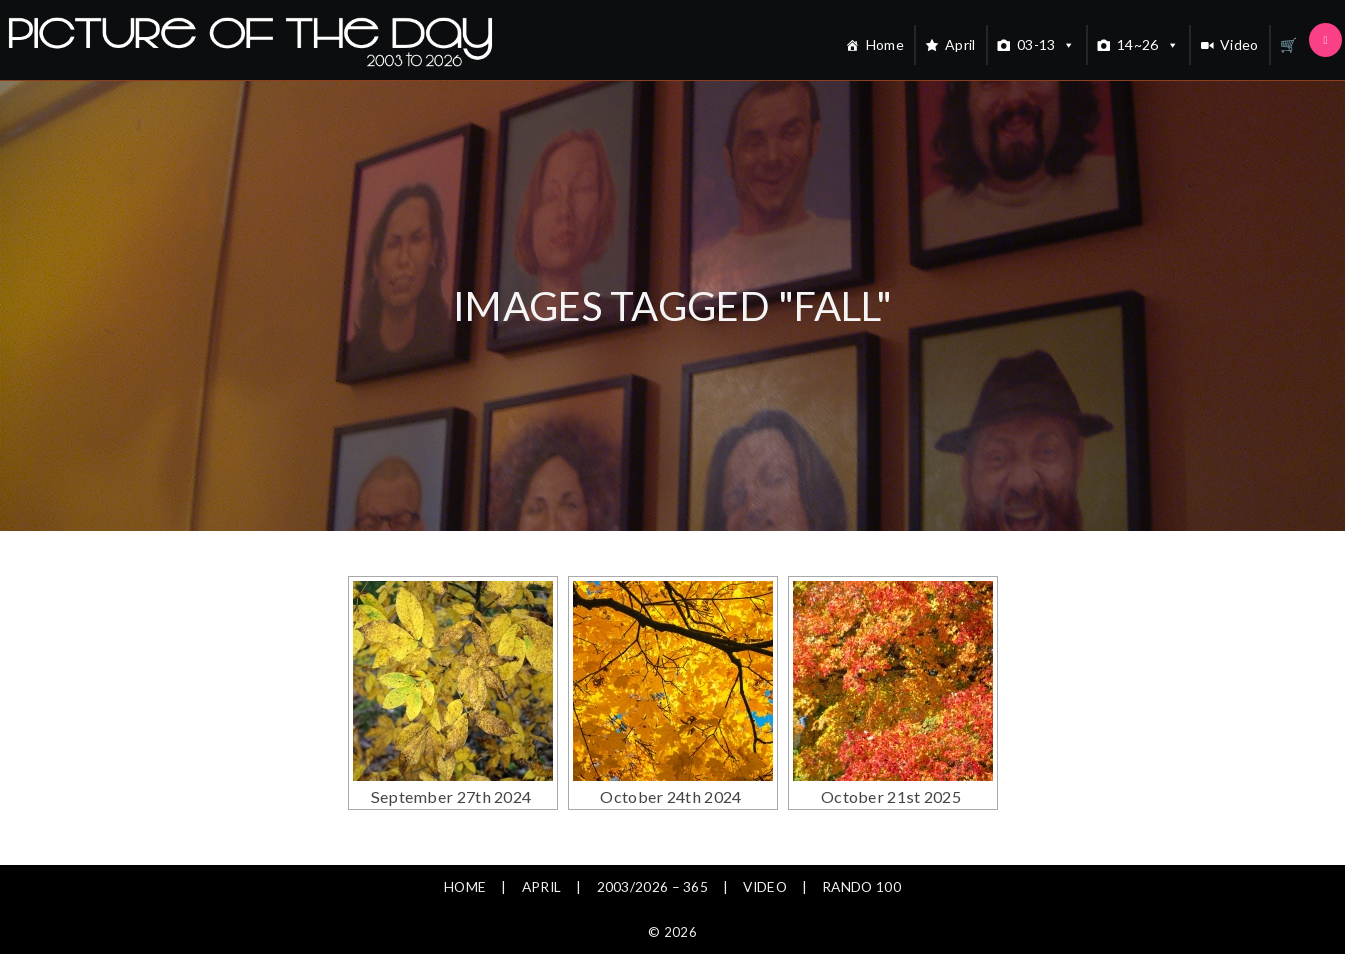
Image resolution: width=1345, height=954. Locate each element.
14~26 (1148, 45)
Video (1239, 44)
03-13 (1046, 45)
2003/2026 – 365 (652, 886)
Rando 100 (864, 886)
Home (885, 44)
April (960, 44)
